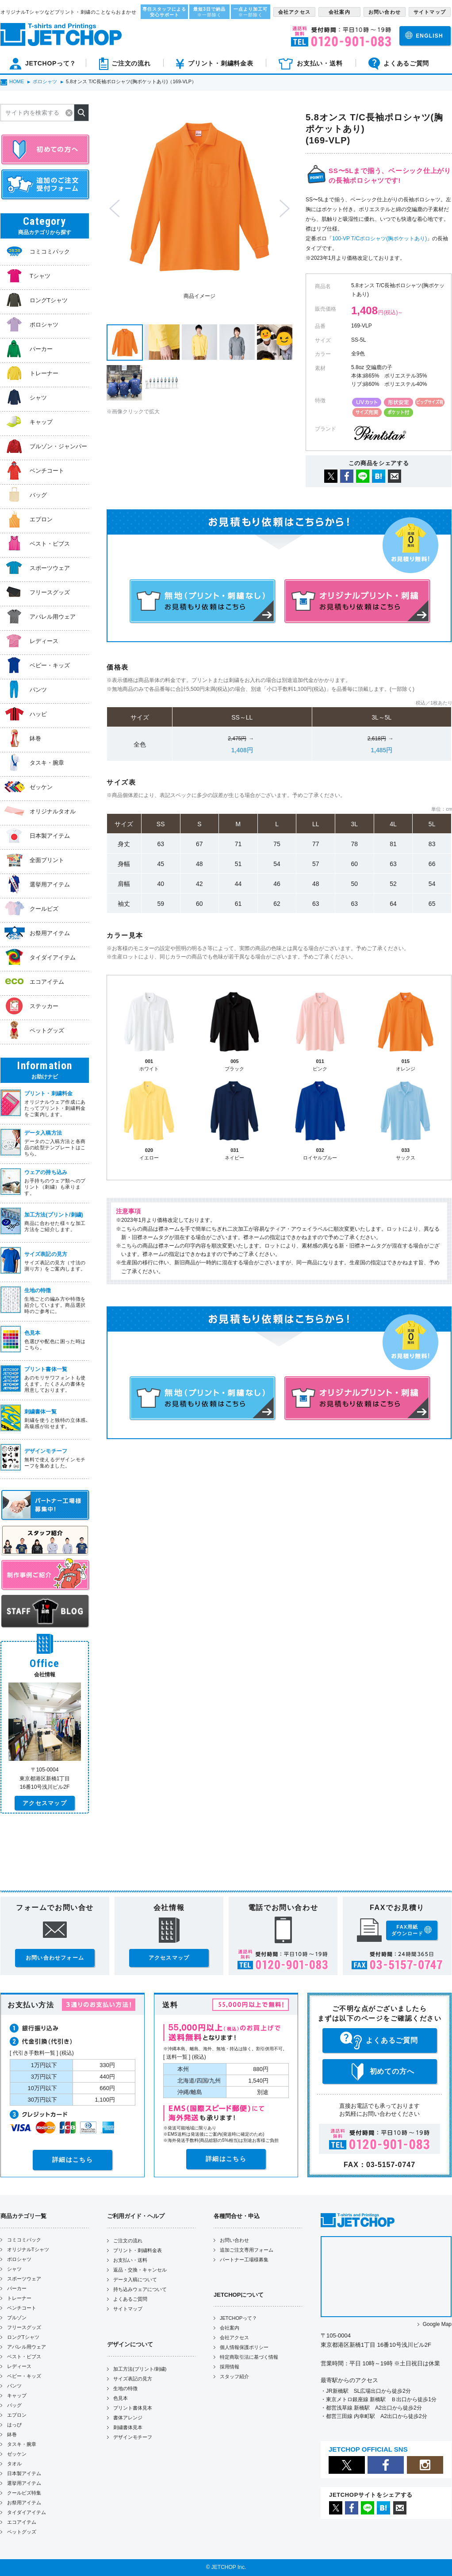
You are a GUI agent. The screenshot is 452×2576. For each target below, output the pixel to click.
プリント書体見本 (132, 2407)
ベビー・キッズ (24, 2376)
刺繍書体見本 (127, 2427)
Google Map (437, 2324)
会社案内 (229, 2327)
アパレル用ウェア (26, 2346)
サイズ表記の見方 (132, 2378)
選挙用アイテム (24, 2483)
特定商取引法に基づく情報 (249, 2357)
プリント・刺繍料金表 (137, 2250)
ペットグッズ (21, 2531)
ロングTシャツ (23, 2337)
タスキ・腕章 (21, 2444)
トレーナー (19, 2298)
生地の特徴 (125, 2388)
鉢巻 (12, 2434)
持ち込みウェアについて (140, 2289)
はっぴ (14, 2424)
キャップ (17, 2395)
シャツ (14, 2269)
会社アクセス (234, 2337)
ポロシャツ (19, 2259)
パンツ (14, 2385)
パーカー (17, 2288)
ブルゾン (17, 2317)
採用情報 (229, 2366)
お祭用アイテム (24, 2502)
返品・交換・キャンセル (140, 2269)
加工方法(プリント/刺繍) (139, 2369)
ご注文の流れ (127, 2240)
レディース (19, 2366)
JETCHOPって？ (238, 2318)
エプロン (17, 2415)
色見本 (120, 2398)
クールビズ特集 (24, 2492)
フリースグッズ (24, 2327)
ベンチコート (21, 2307)
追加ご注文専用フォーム (246, 2250)
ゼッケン (17, 2454)
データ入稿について (135, 2279)
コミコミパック (24, 2239)
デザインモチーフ (132, 2437)
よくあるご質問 (130, 2299)
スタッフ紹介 (234, 2376)
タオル (14, 2463)
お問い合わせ (234, 2240)
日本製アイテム (24, 2473)
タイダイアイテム (26, 2512)
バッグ (14, 2405)
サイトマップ (127, 2308)
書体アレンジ (127, 2417)
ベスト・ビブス (24, 2356)
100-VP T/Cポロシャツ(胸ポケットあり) (379, 238)
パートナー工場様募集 (244, 2259)
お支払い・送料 (130, 2260)
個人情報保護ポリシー (244, 2347)
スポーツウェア (24, 2278)
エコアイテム (21, 2522)
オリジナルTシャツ (28, 2249)
